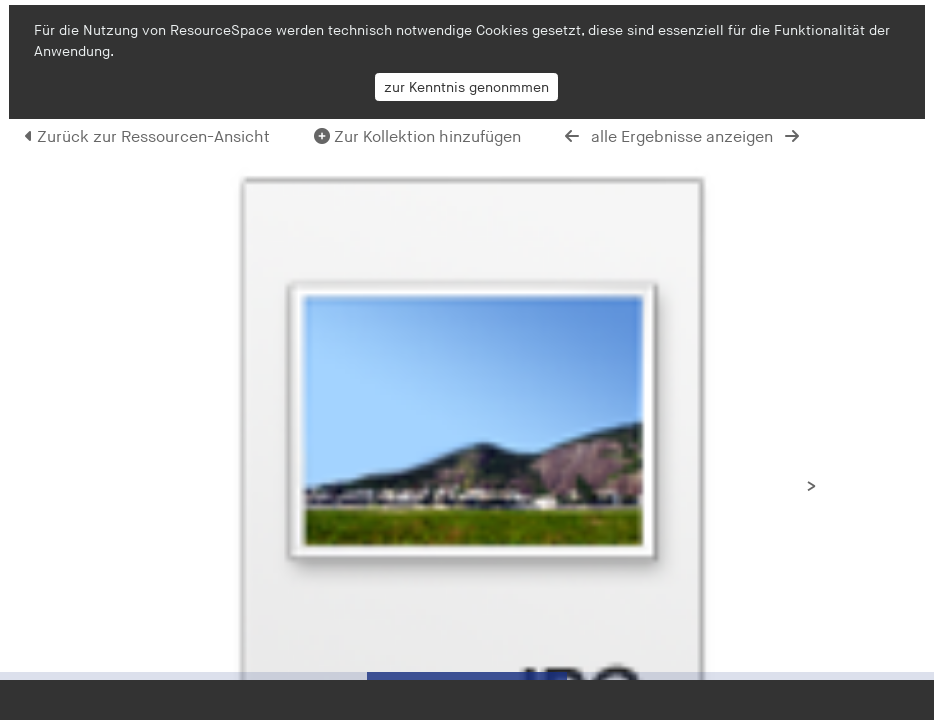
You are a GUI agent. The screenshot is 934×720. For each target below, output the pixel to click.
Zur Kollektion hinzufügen (417, 137)
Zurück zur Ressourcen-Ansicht (147, 137)
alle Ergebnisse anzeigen (682, 137)
